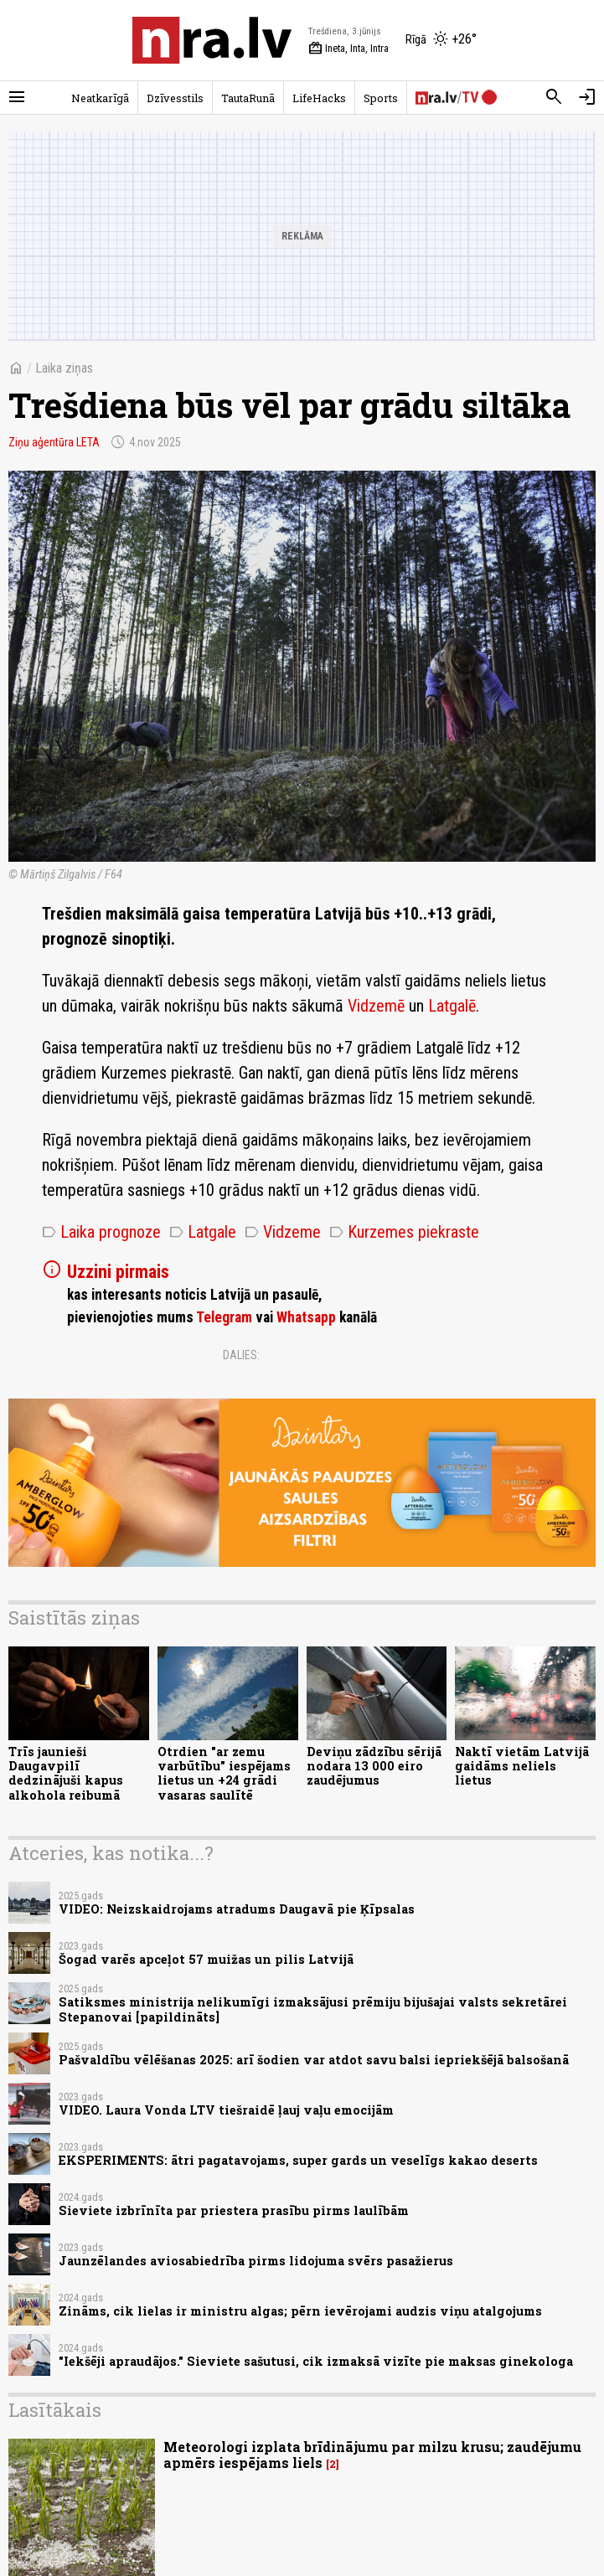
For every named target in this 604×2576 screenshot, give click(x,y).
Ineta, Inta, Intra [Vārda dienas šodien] (348, 48)
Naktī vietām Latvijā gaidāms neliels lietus (522, 1766)
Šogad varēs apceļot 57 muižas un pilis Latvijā (206, 1959)
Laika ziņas (64, 368)
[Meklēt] (553, 97)
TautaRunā (248, 98)
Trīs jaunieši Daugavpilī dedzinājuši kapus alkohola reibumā (65, 1773)
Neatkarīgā (100, 98)
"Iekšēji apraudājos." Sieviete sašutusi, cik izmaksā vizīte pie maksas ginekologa (316, 2361)
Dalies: (241, 1355)
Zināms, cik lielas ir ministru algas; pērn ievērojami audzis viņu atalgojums (300, 2311)
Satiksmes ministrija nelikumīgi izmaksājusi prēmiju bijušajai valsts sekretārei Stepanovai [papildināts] (313, 2009)
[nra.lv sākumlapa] (212, 40)
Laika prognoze (101, 1232)
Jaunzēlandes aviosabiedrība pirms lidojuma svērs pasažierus (256, 2261)
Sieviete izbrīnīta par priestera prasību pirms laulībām (234, 2210)
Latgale (202, 1232)
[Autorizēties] (587, 97)
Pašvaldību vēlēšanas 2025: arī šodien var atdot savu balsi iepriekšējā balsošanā (314, 2060)
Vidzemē (376, 1006)
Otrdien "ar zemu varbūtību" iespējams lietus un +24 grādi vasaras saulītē (224, 1773)
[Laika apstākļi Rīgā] (441, 40)
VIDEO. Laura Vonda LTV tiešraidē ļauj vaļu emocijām (226, 2110)
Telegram (224, 1317)
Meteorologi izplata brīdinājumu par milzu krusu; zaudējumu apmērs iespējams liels (372, 2454)
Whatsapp (306, 1317)
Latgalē (452, 1006)
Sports (381, 98)
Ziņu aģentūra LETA (54, 442)
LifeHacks (319, 98)
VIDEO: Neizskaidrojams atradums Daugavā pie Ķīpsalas (237, 1909)
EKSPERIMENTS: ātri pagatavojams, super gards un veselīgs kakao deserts (298, 2160)
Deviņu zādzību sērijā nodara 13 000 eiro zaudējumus (374, 1766)
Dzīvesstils (175, 98)
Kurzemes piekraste (404, 1232)
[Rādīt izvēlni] (17, 97)
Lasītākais (54, 2410)
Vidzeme (283, 1232)
